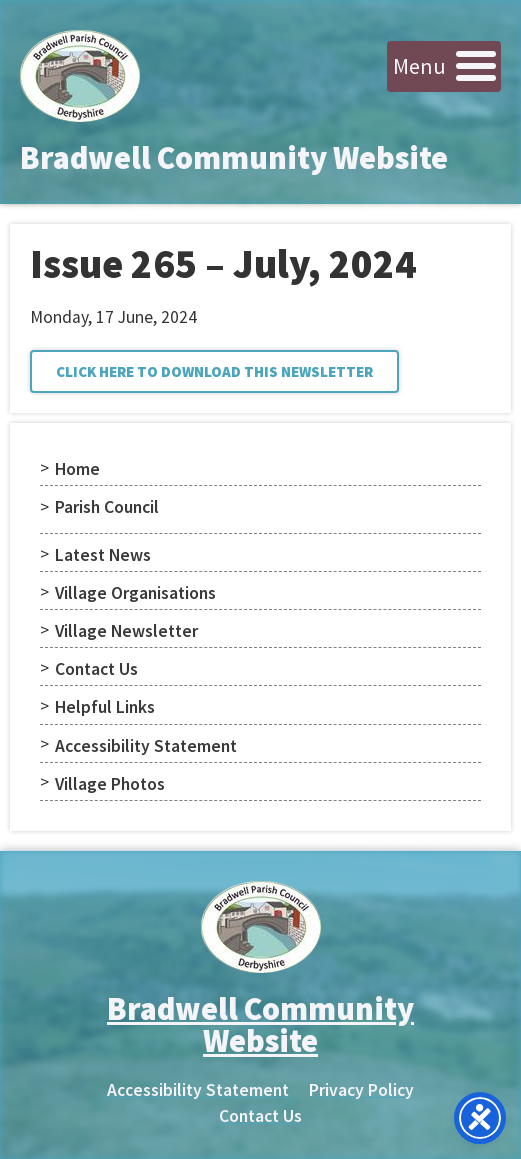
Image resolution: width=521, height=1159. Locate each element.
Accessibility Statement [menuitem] (146, 746)
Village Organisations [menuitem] (135, 593)
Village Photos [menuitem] (110, 784)
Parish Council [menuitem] (107, 507)
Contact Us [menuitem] (96, 669)
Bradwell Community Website (234, 158)
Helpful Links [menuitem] (105, 707)
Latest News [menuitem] (103, 555)
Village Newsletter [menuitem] (126, 631)
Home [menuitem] (77, 469)
